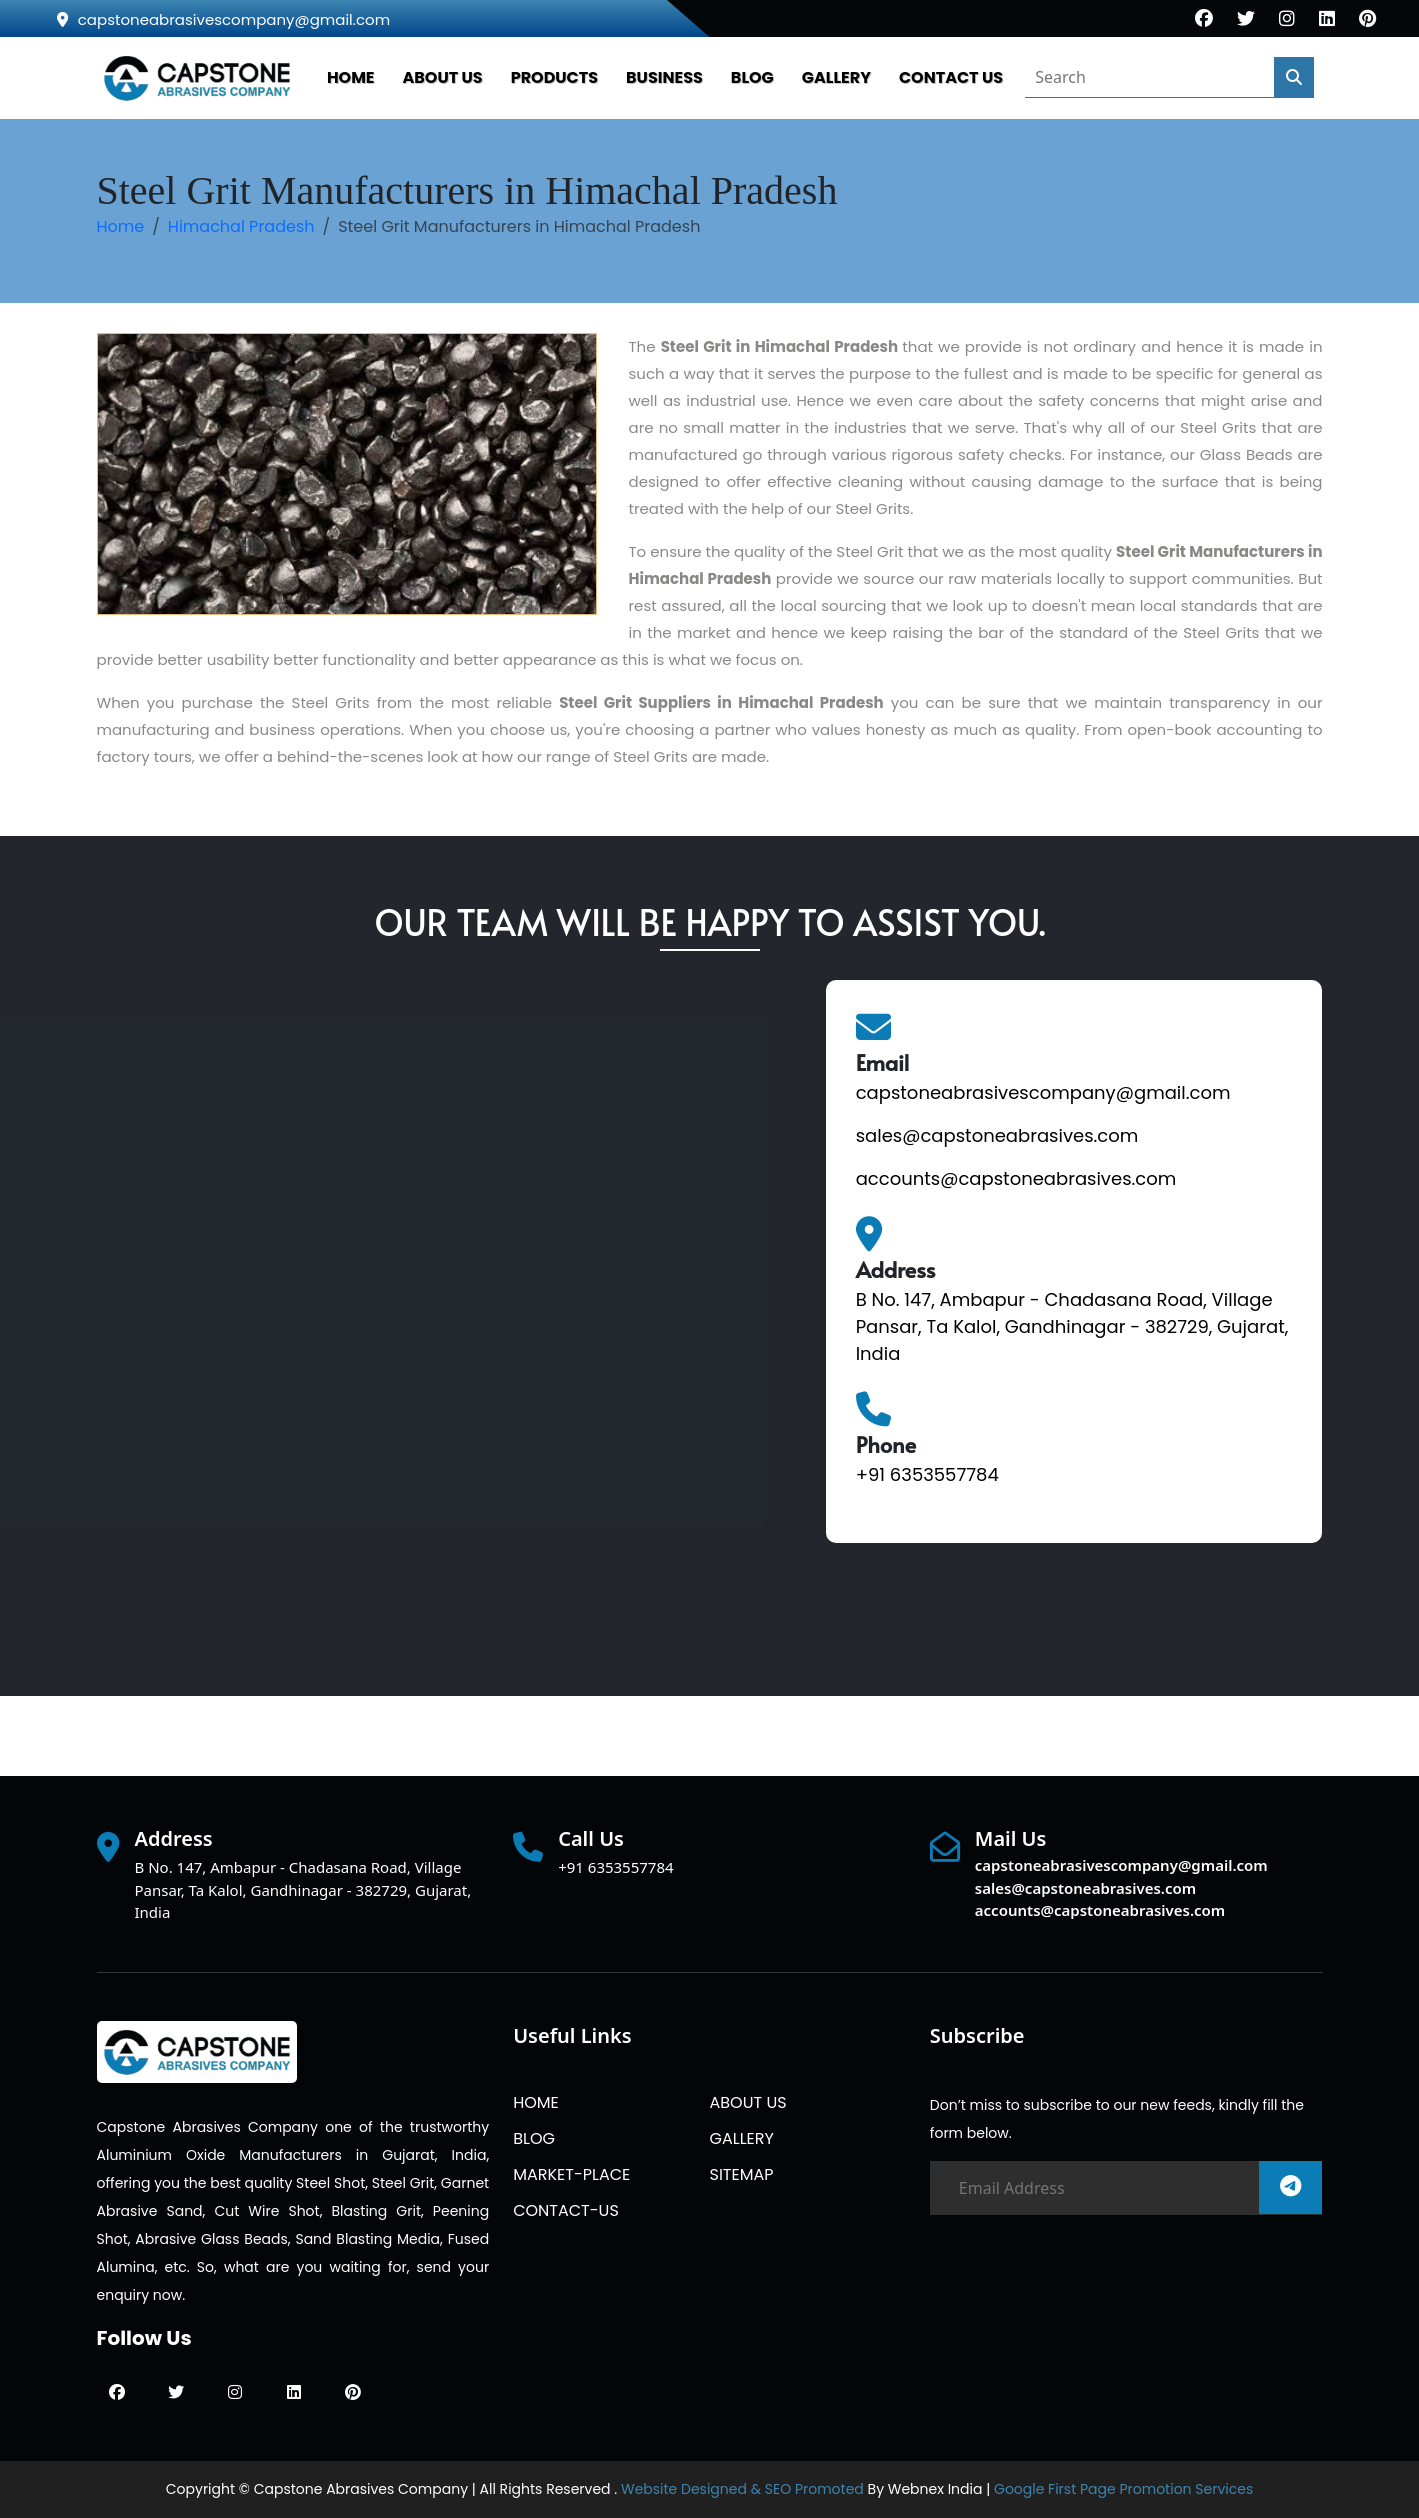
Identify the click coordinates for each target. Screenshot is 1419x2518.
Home (121, 226)
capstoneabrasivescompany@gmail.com (223, 19)
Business (664, 77)
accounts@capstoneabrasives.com (1016, 1178)
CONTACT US (951, 77)
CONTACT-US (566, 2210)
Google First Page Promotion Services (1123, 2489)
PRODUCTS (554, 77)
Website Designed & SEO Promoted (742, 2489)
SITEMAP (741, 2174)
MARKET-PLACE (571, 2174)
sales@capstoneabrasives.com (997, 1135)
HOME (351, 77)
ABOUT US (443, 77)
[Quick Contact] (446, 1305)
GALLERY (836, 77)
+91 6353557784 (927, 1474)
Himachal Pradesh (241, 226)
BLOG (752, 77)
